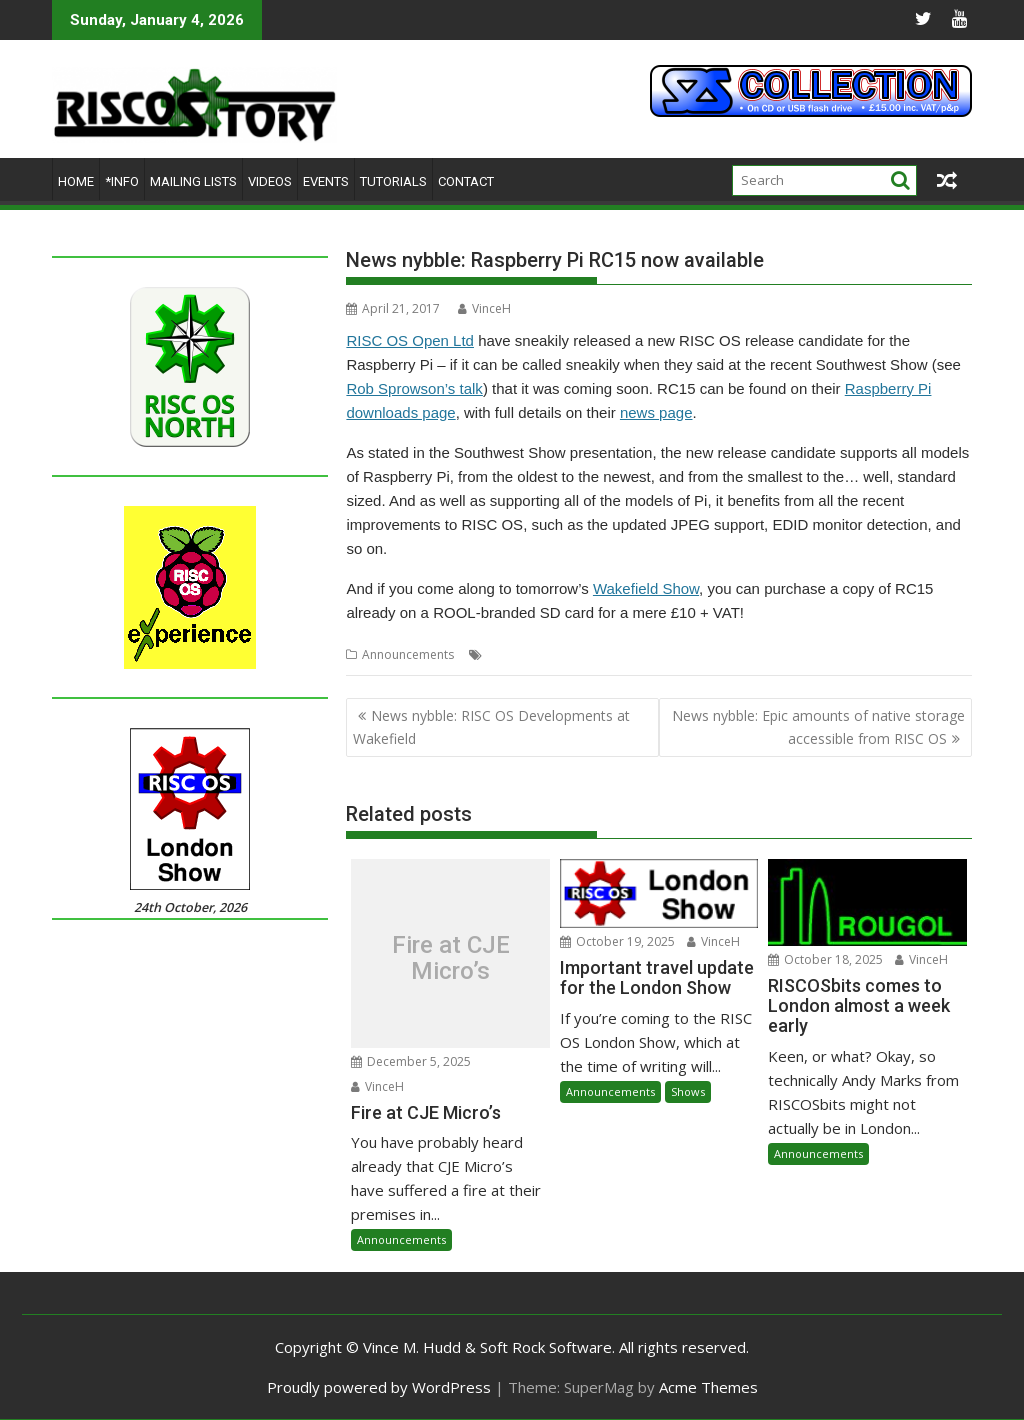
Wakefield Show (646, 588)
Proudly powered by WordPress (379, 1387)
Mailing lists (193, 181)
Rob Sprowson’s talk (414, 388)
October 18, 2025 (825, 959)
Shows (688, 1091)
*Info (122, 181)
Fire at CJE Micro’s (451, 958)
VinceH (484, 308)
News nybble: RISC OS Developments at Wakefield (491, 726)
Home (76, 181)
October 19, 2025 (617, 941)
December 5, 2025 (411, 1061)
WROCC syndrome (823, 654)
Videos (270, 181)
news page (656, 412)
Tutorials (393, 181)
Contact (466, 181)
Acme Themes (708, 1387)
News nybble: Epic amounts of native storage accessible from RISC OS (818, 726)
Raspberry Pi (523, 654)
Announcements (408, 654)
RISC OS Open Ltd (410, 340)
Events (326, 181)
